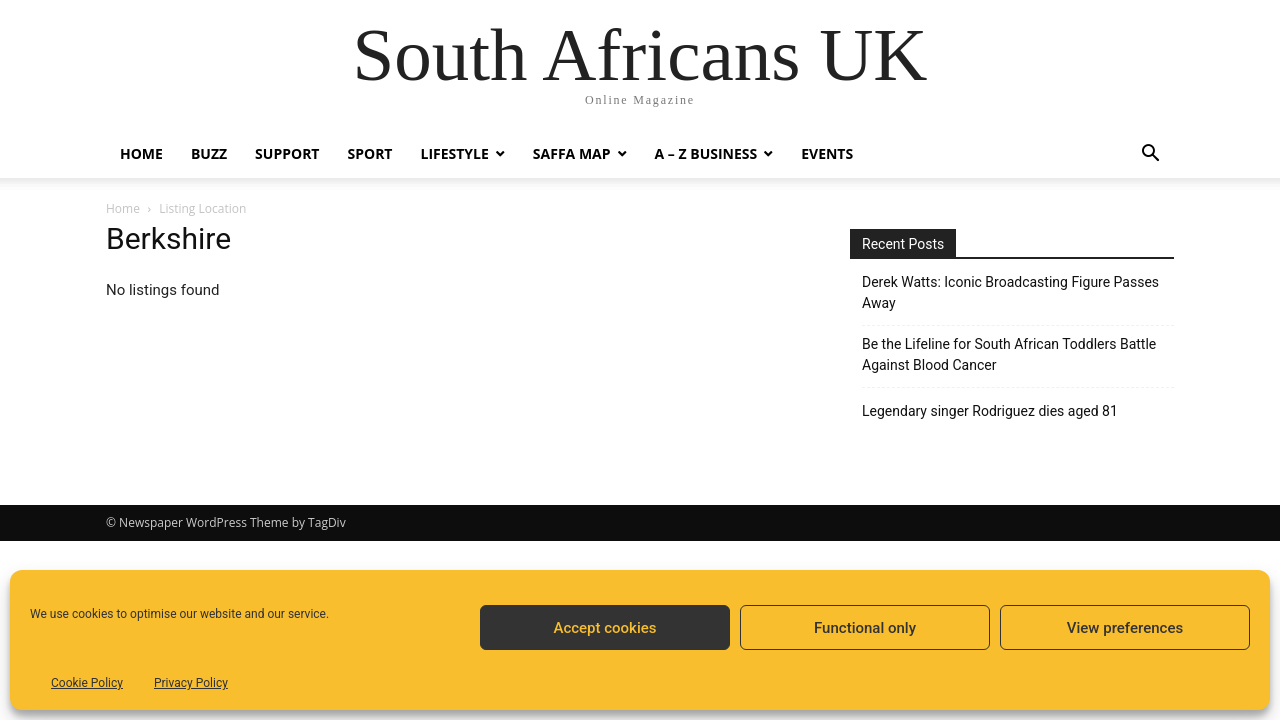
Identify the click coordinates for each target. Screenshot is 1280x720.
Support (287, 153)
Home (141, 153)
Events (827, 153)
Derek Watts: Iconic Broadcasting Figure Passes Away (1010, 292)
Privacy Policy (191, 683)
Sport (369, 153)
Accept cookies (604, 628)
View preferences (1125, 628)
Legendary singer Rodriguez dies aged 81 (990, 411)
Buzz (209, 153)
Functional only (865, 628)
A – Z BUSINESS (706, 153)
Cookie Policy (87, 683)
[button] (1150, 155)
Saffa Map (572, 153)
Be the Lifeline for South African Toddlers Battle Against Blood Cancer (1009, 354)
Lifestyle (454, 153)
